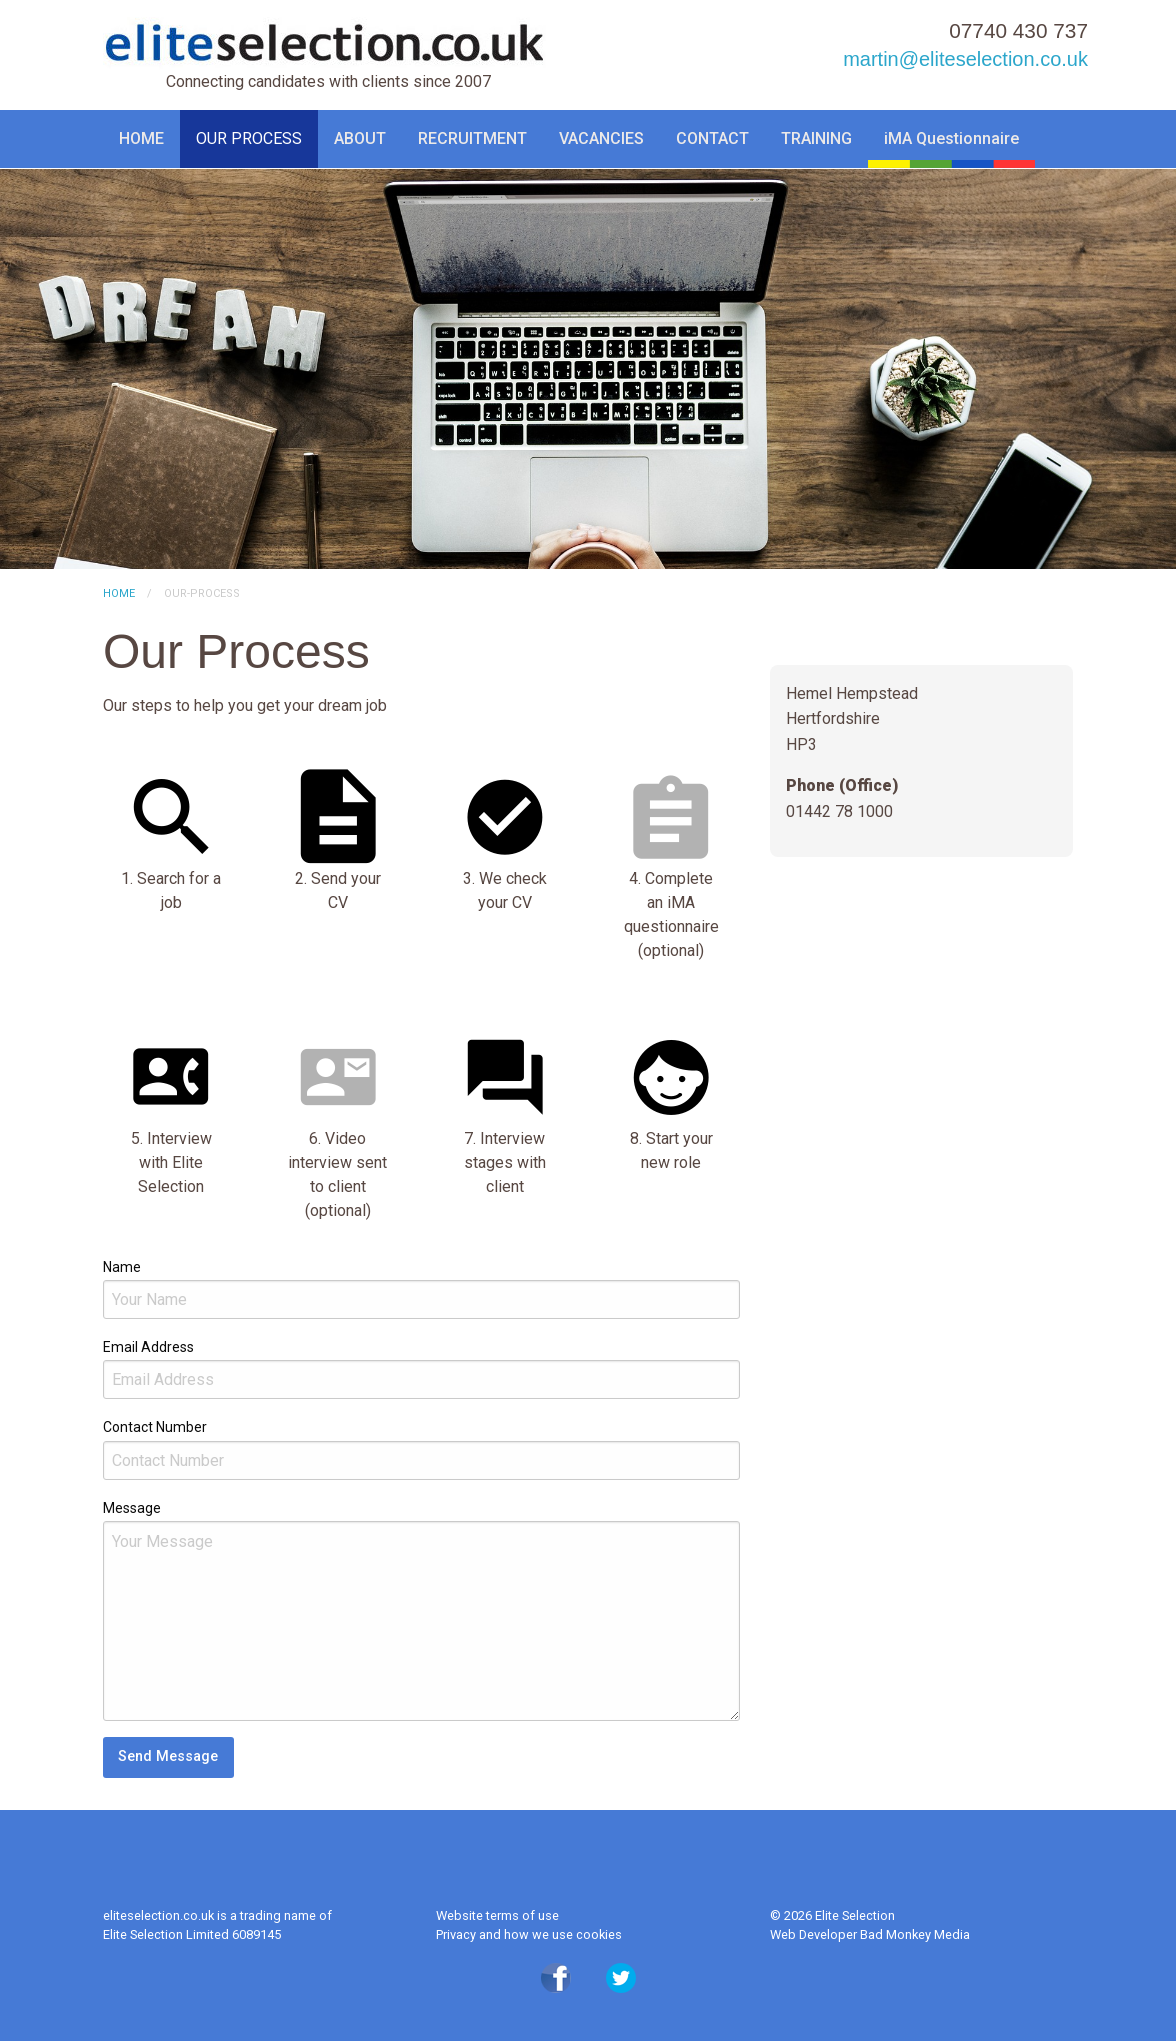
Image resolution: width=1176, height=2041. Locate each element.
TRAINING (816, 138)
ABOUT (360, 138)
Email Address (148, 1347)
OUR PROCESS (249, 138)
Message (132, 1508)
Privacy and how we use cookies (529, 1934)
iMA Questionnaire (951, 138)
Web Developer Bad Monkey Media (870, 1934)
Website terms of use (497, 1915)
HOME (141, 138)
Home (119, 593)
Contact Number (155, 1427)
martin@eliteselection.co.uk (965, 59)
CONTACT (712, 138)
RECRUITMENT (472, 138)
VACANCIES (601, 138)
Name (122, 1267)
